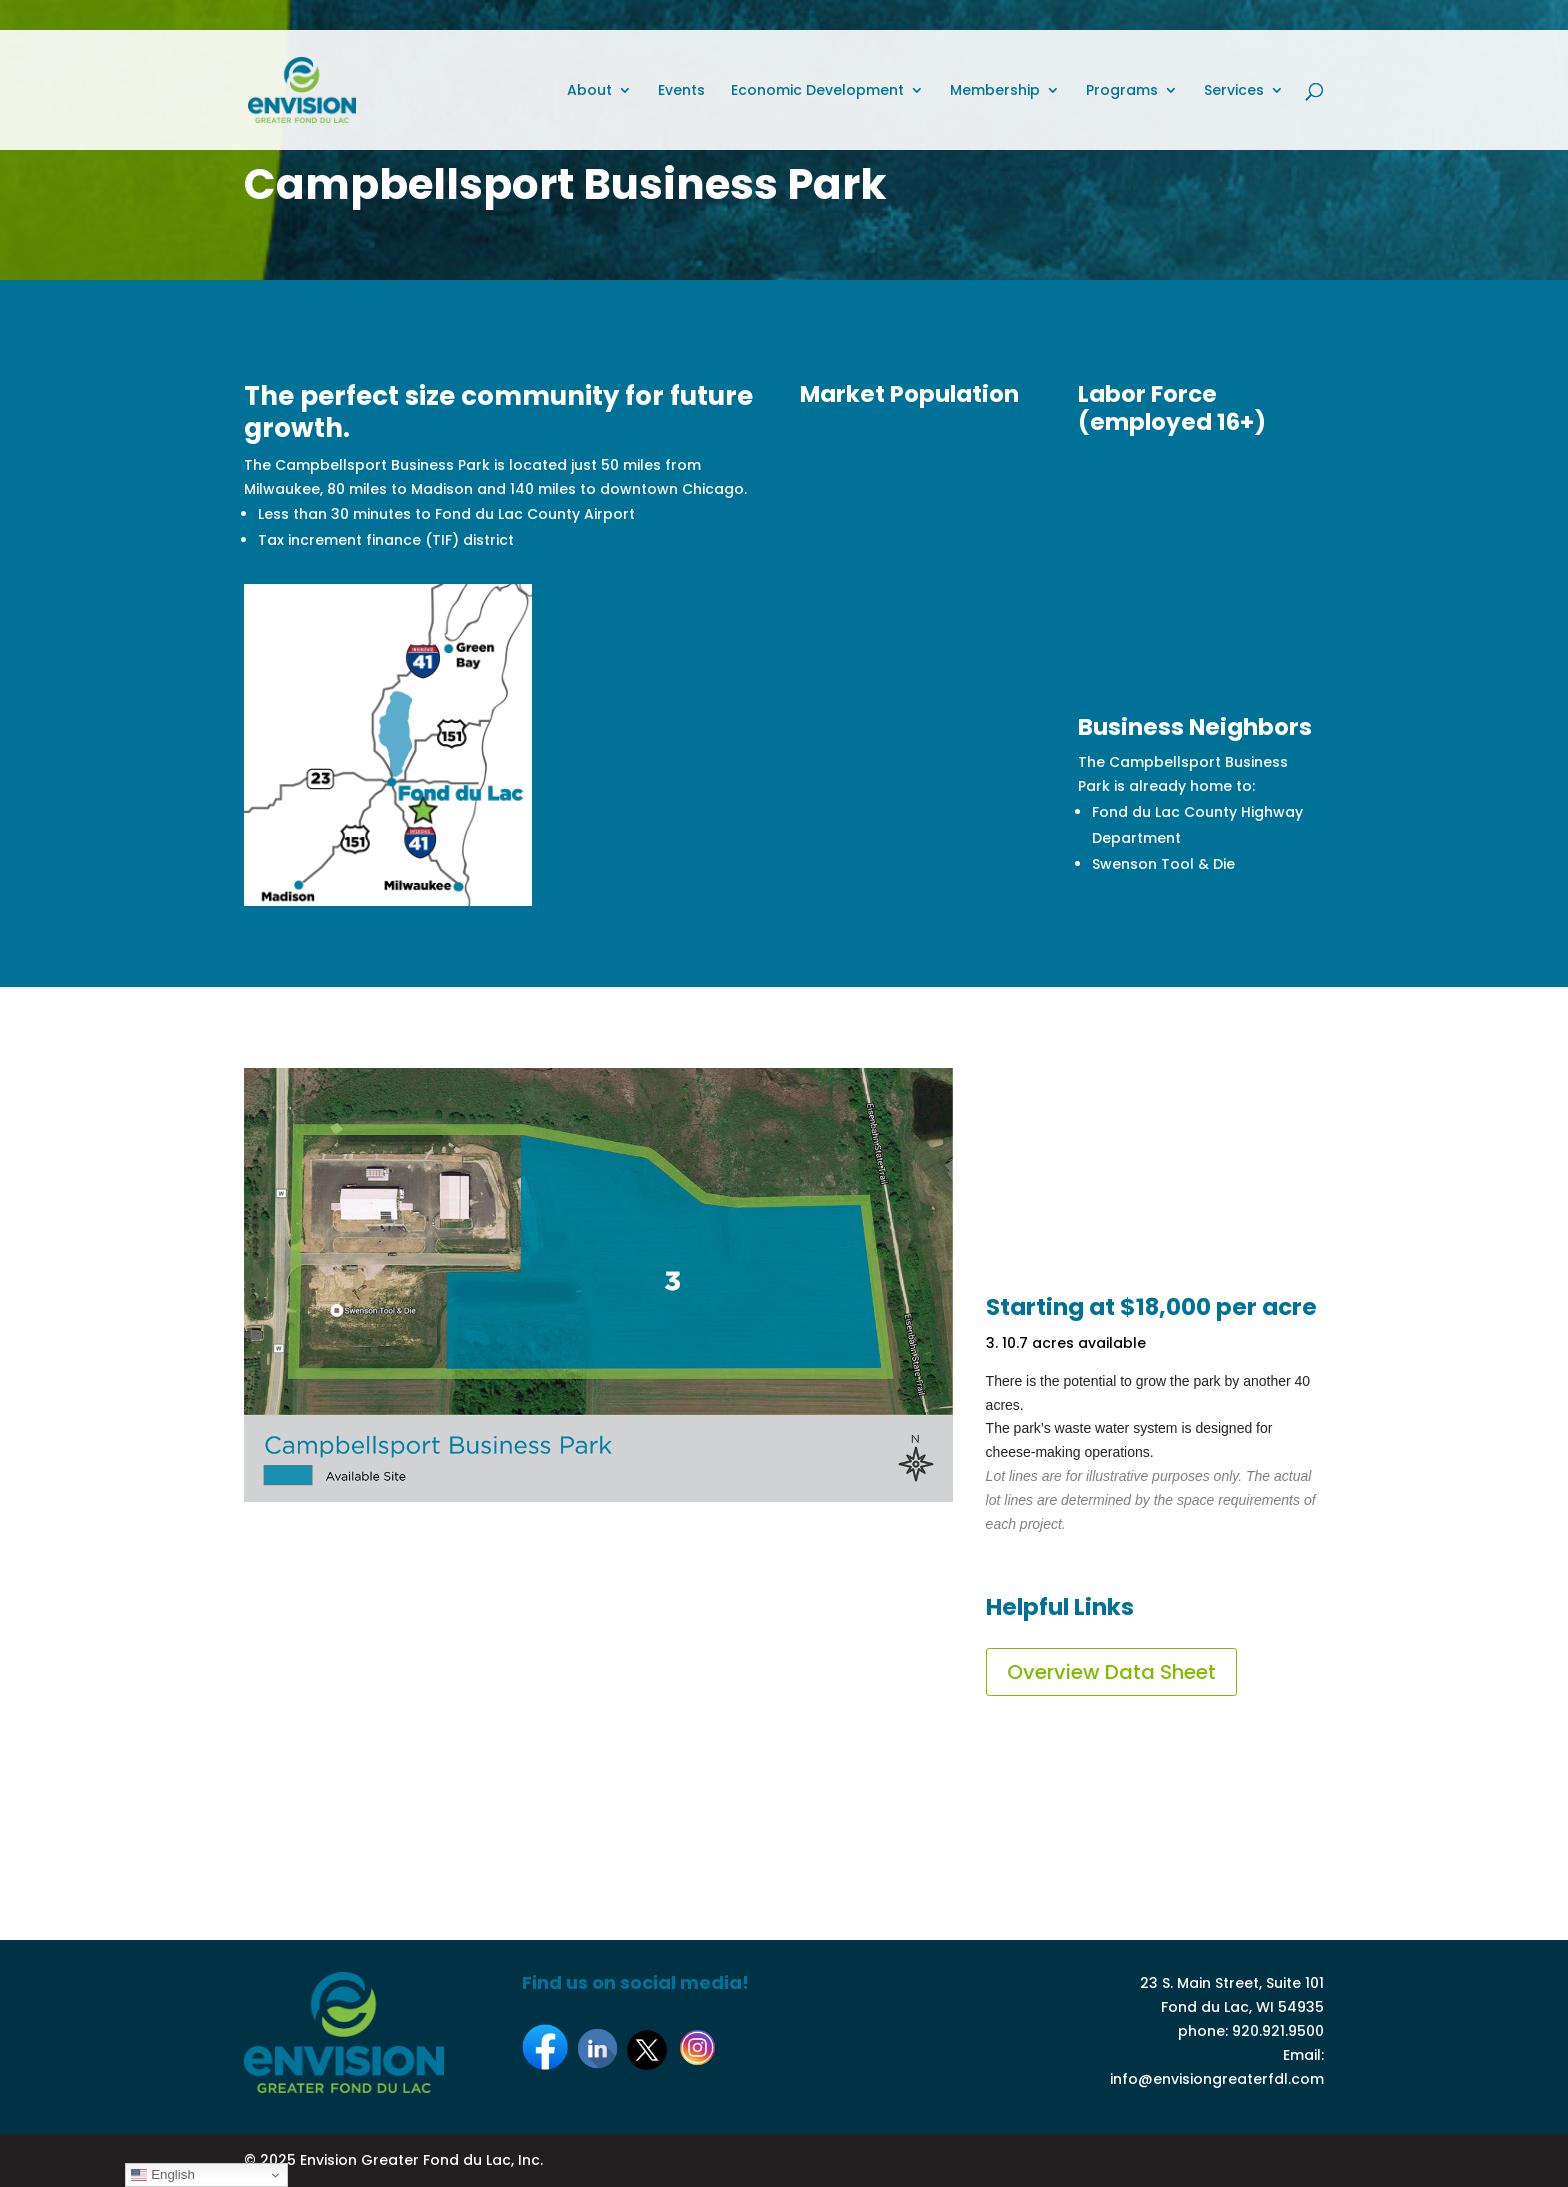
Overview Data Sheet (1111, 1672)
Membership (995, 91)
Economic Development (817, 91)
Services (1234, 91)
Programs (1122, 91)
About (589, 91)
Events (681, 91)
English (162, 2175)
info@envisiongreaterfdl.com (1217, 2079)
